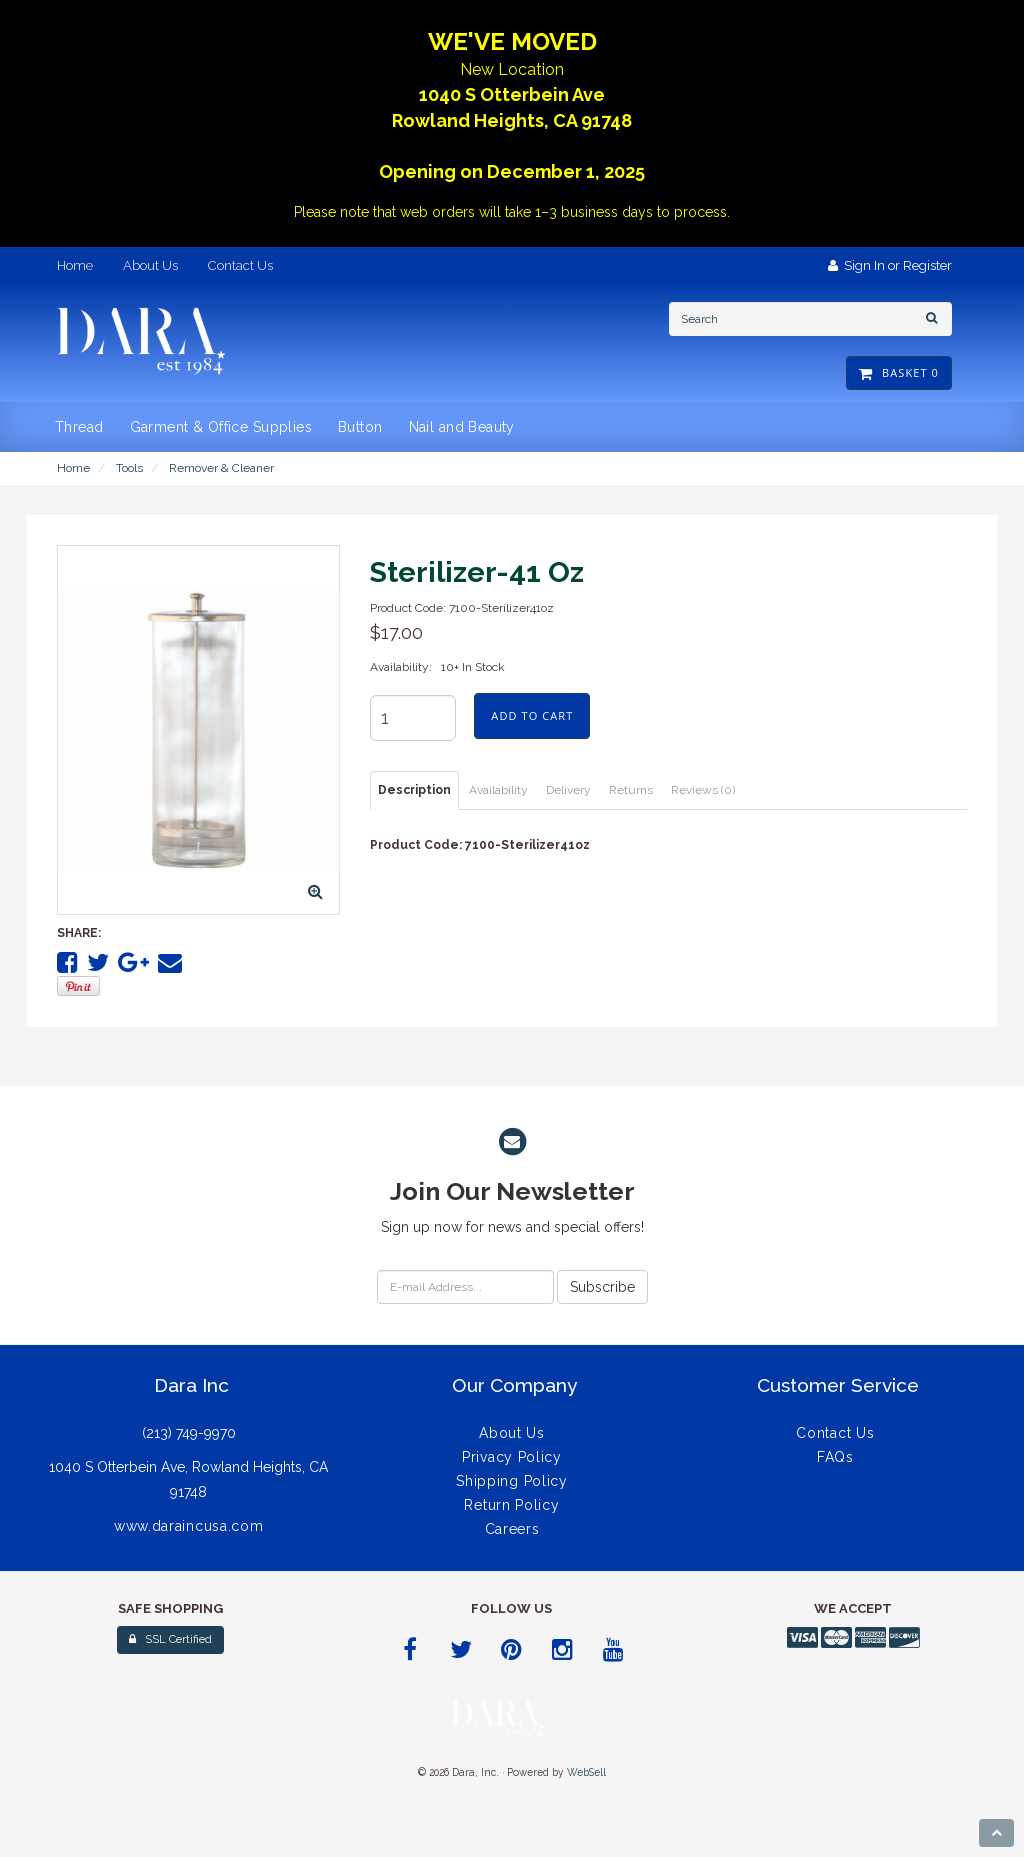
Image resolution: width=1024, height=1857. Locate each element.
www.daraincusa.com (189, 1526)
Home (73, 468)
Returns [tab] (631, 790)
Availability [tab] (498, 790)
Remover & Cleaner (221, 468)
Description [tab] (414, 790)
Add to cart (532, 715)
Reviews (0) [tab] (703, 790)
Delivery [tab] (568, 790)
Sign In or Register (890, 265)
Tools (129, 468)
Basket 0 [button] (899, 372)
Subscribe (602, 1287)
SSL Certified (170, 1639)
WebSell (586, 1772)
